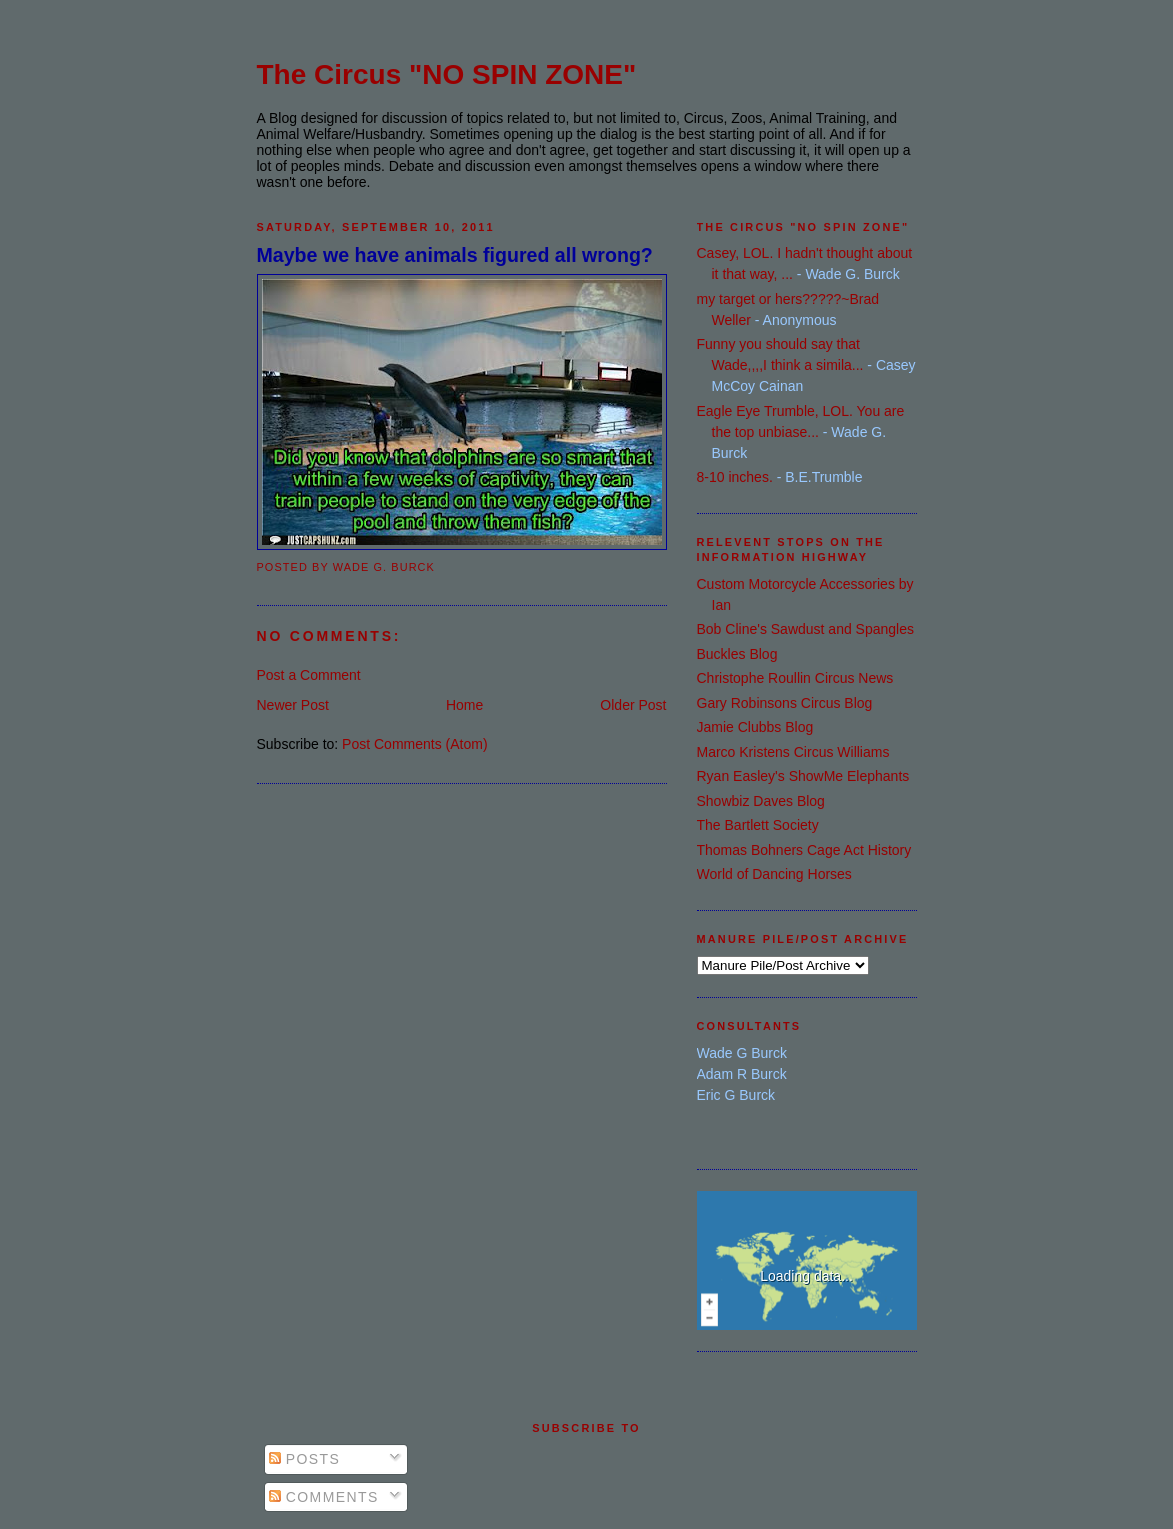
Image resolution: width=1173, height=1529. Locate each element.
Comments (324, 1497)
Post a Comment (309, 675)
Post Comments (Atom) (414, 744)
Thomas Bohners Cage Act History (804, 850)
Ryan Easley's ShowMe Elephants (803, 776)
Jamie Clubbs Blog (755, 727)
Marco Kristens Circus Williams (793, 752)
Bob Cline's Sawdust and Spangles (805, 629)
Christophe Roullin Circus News (795, 678)
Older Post (633, 705)
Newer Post (293, 705)
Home (464, 705)
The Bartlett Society (758, 825)
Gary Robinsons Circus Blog (785, 703)
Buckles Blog (737, 654)
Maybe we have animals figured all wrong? (455, 255)
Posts (305, 1459)
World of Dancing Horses (774, 874)
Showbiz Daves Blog (761, 801)
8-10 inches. (735, 477)
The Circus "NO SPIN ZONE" (447, 74)
